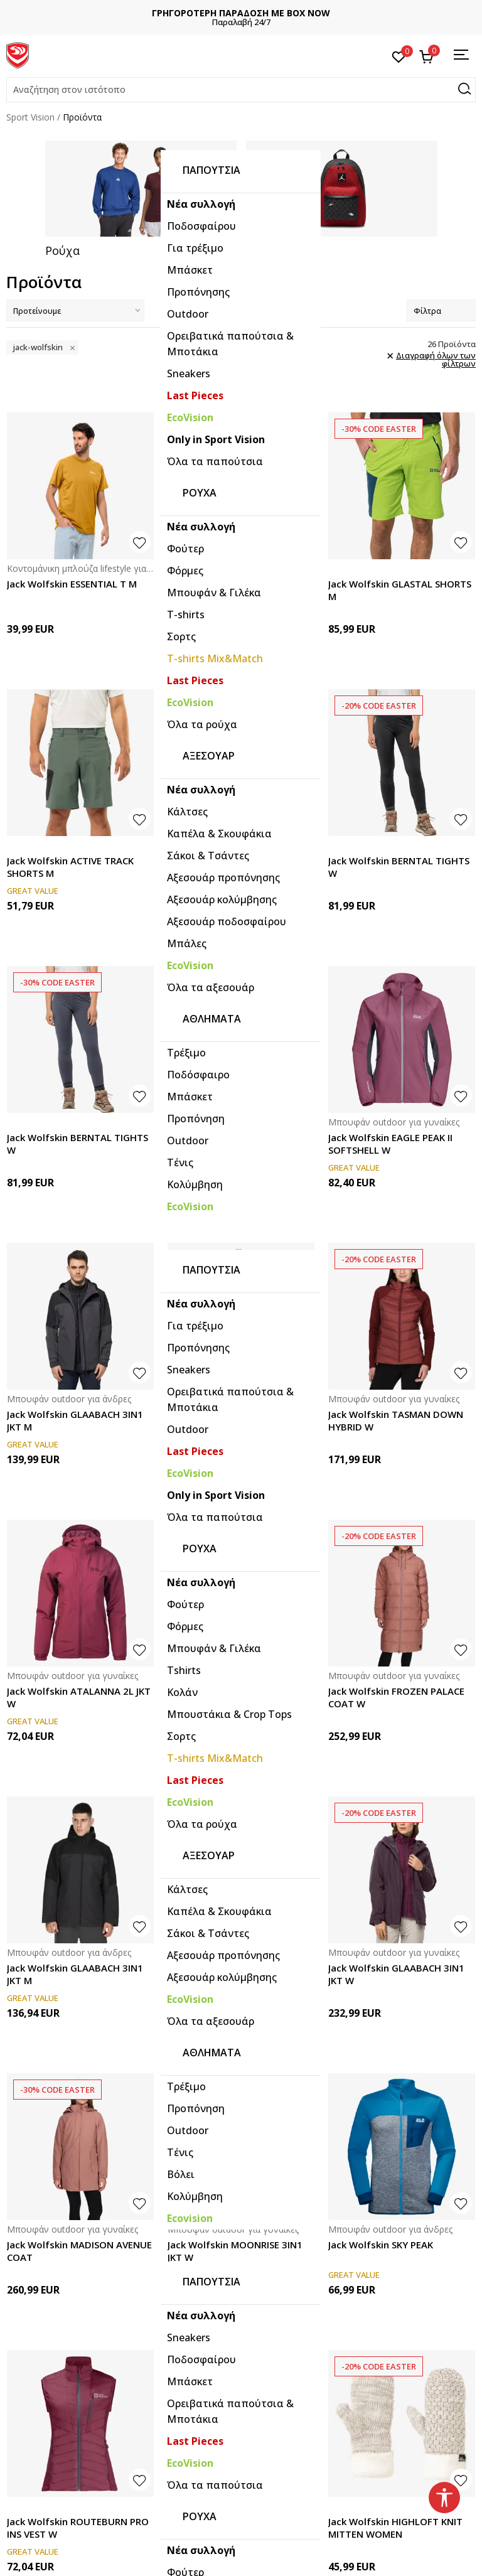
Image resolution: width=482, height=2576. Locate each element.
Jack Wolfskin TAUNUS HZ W (232, 582)
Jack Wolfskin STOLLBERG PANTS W (226, 1141)
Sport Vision (30, 117)
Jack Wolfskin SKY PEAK (380, 2242)
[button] (241, 89)
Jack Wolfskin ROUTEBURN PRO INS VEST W (78, 2525)
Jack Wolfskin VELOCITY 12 (228, 2519)
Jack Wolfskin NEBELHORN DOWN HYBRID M (227, 1418)
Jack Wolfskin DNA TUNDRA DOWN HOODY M (230, 1695)
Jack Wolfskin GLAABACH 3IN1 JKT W (396, 1972)
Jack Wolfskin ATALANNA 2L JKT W (79, 1695)
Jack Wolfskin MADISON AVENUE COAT (79, 2249)
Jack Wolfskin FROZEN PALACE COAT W (396, 1695)
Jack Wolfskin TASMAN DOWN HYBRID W (395, 1418)
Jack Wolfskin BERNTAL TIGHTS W (398, 864)
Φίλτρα (441, 309)
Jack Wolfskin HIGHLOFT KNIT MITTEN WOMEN (395, 2525)
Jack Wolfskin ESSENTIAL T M (72, 582)
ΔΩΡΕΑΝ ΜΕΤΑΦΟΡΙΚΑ (241, 13)
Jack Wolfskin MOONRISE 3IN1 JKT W (235, 2249)
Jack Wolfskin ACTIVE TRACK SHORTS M (70, 864)
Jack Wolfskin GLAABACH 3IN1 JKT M (75, 1418)
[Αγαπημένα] (399, 55)
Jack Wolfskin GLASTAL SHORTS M (399, 588)
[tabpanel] (140, 198)
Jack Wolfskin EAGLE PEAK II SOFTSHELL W (390, 1141)
